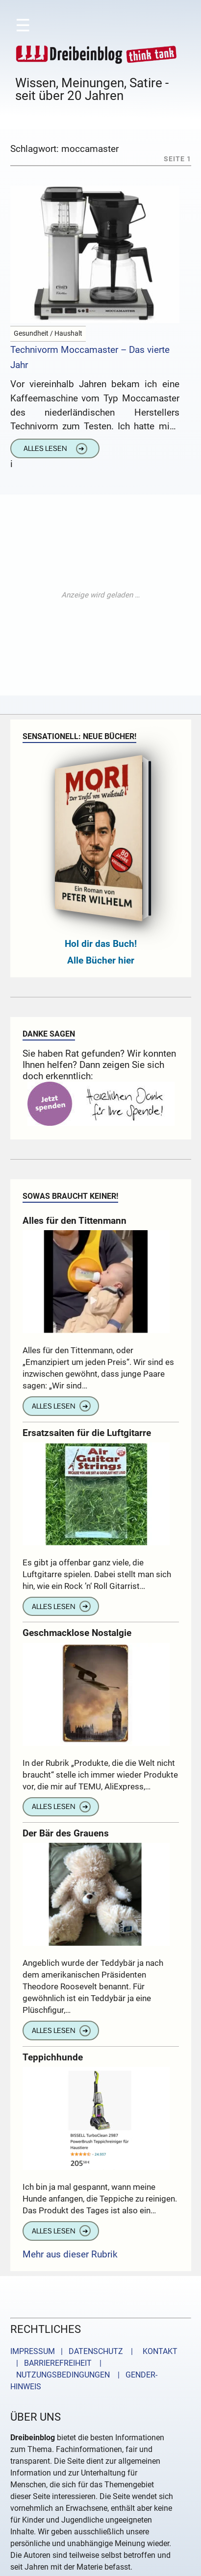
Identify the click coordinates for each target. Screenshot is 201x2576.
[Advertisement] (100, 595)
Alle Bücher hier (100, 960)
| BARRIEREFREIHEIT (51, 2363)
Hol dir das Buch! (101, 943)
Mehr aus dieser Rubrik (70, 2254)
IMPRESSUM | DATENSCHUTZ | (73, 2351)
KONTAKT (158, 2351)
